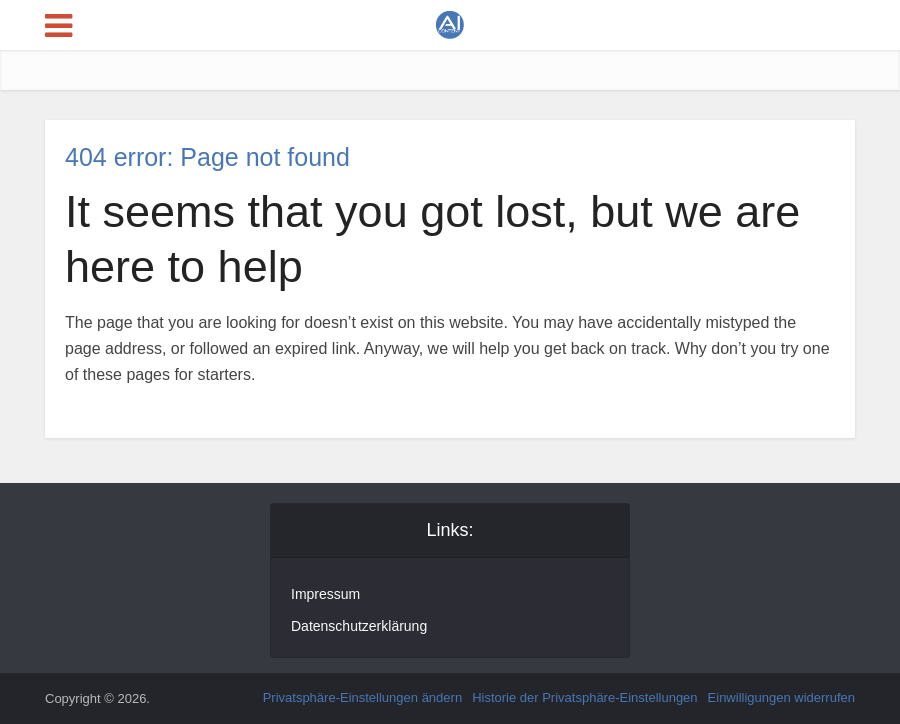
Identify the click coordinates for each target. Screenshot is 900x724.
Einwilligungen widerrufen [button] (781, 697)
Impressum (325, 594)
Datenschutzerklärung (359, 626)
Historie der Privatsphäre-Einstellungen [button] (584, 697)
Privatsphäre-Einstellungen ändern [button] (362, 697)
